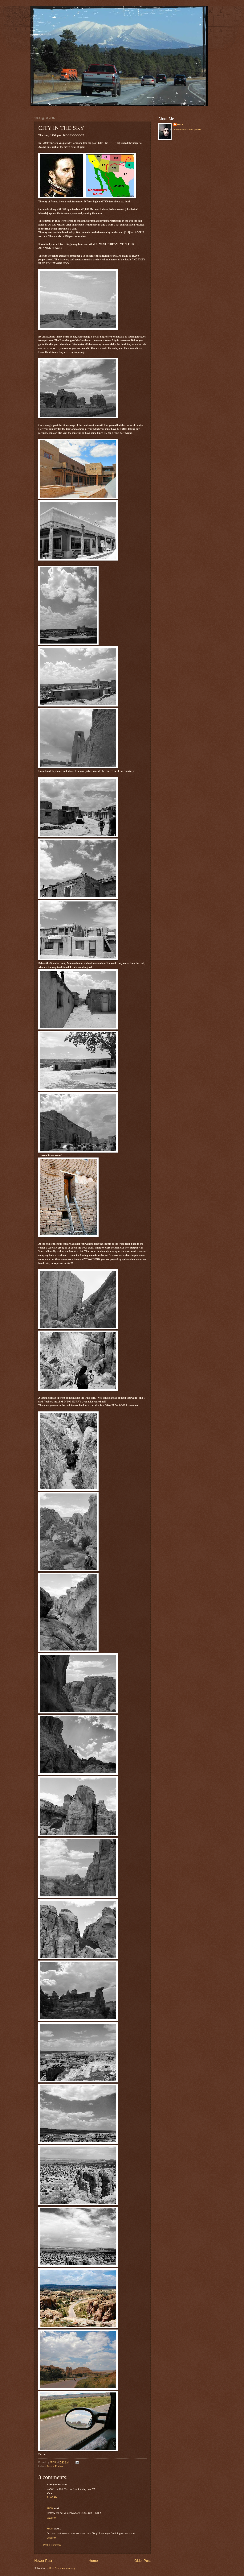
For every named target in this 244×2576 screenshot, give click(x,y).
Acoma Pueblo (55, 2466)
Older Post (142, 2561)
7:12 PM (51, 2517)
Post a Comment (52, 2545)
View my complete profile (187, 129)
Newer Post (43, 2561)
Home (93, 2561)
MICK (50, 2508)
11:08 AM (52, 2497)
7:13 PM (51, 2538)
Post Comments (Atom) (62, 2568)
